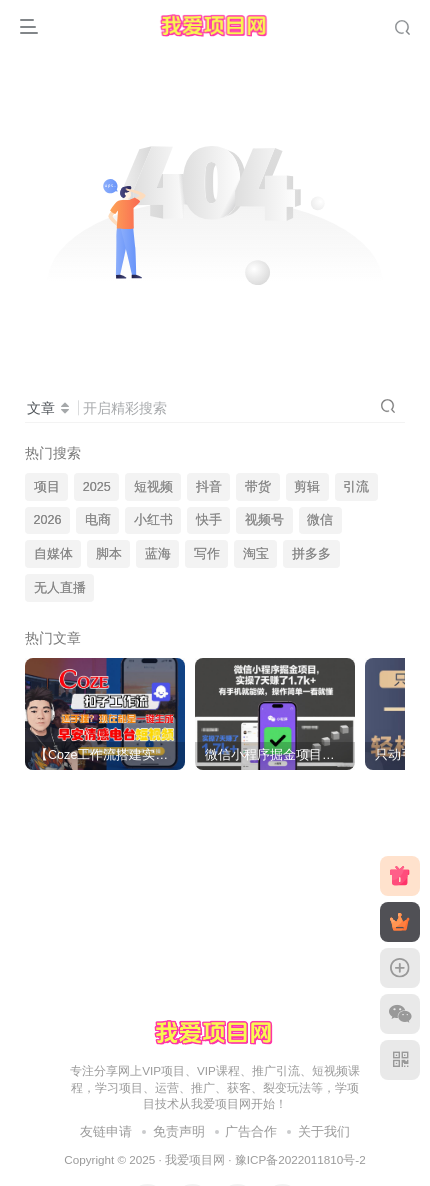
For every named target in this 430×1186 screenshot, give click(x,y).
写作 (207, 554)
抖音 (209, 487)
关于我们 (324, 1131)
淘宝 (256, 554)
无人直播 (60, 588)
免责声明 (179, 1131)
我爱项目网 (195, 1159)
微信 (320, 520)
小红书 (153, 520)
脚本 (109, 554)
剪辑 (307, 487)
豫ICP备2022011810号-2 (300, 1159)
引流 (356, 487)
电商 (98, 520)
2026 (48, 520)
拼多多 (311, 554)
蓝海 (158, 554)
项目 (47, 487)
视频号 (264, 520)
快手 (209, 520)
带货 (258, 487)
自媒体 (53, 554)
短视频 (153, 487)
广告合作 (251, 1131)
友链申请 (106, 1131)
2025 (97, 487)
